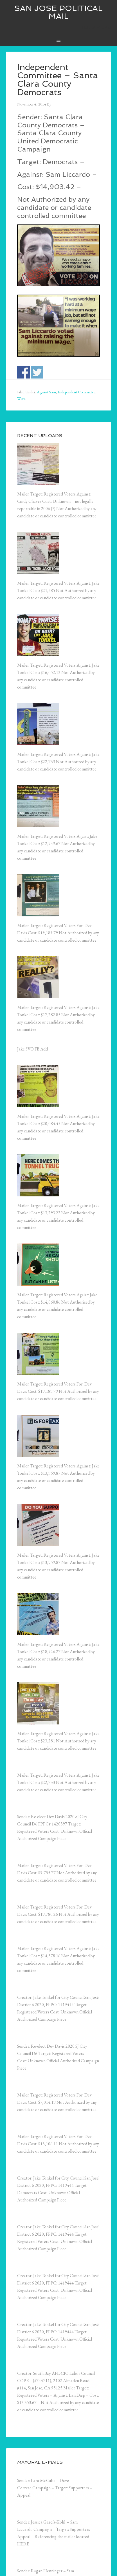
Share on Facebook (23, 372)
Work (21, 398)
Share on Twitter (37, 372)
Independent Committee (76, 391)
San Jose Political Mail (58, 12)
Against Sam (46, 391)
